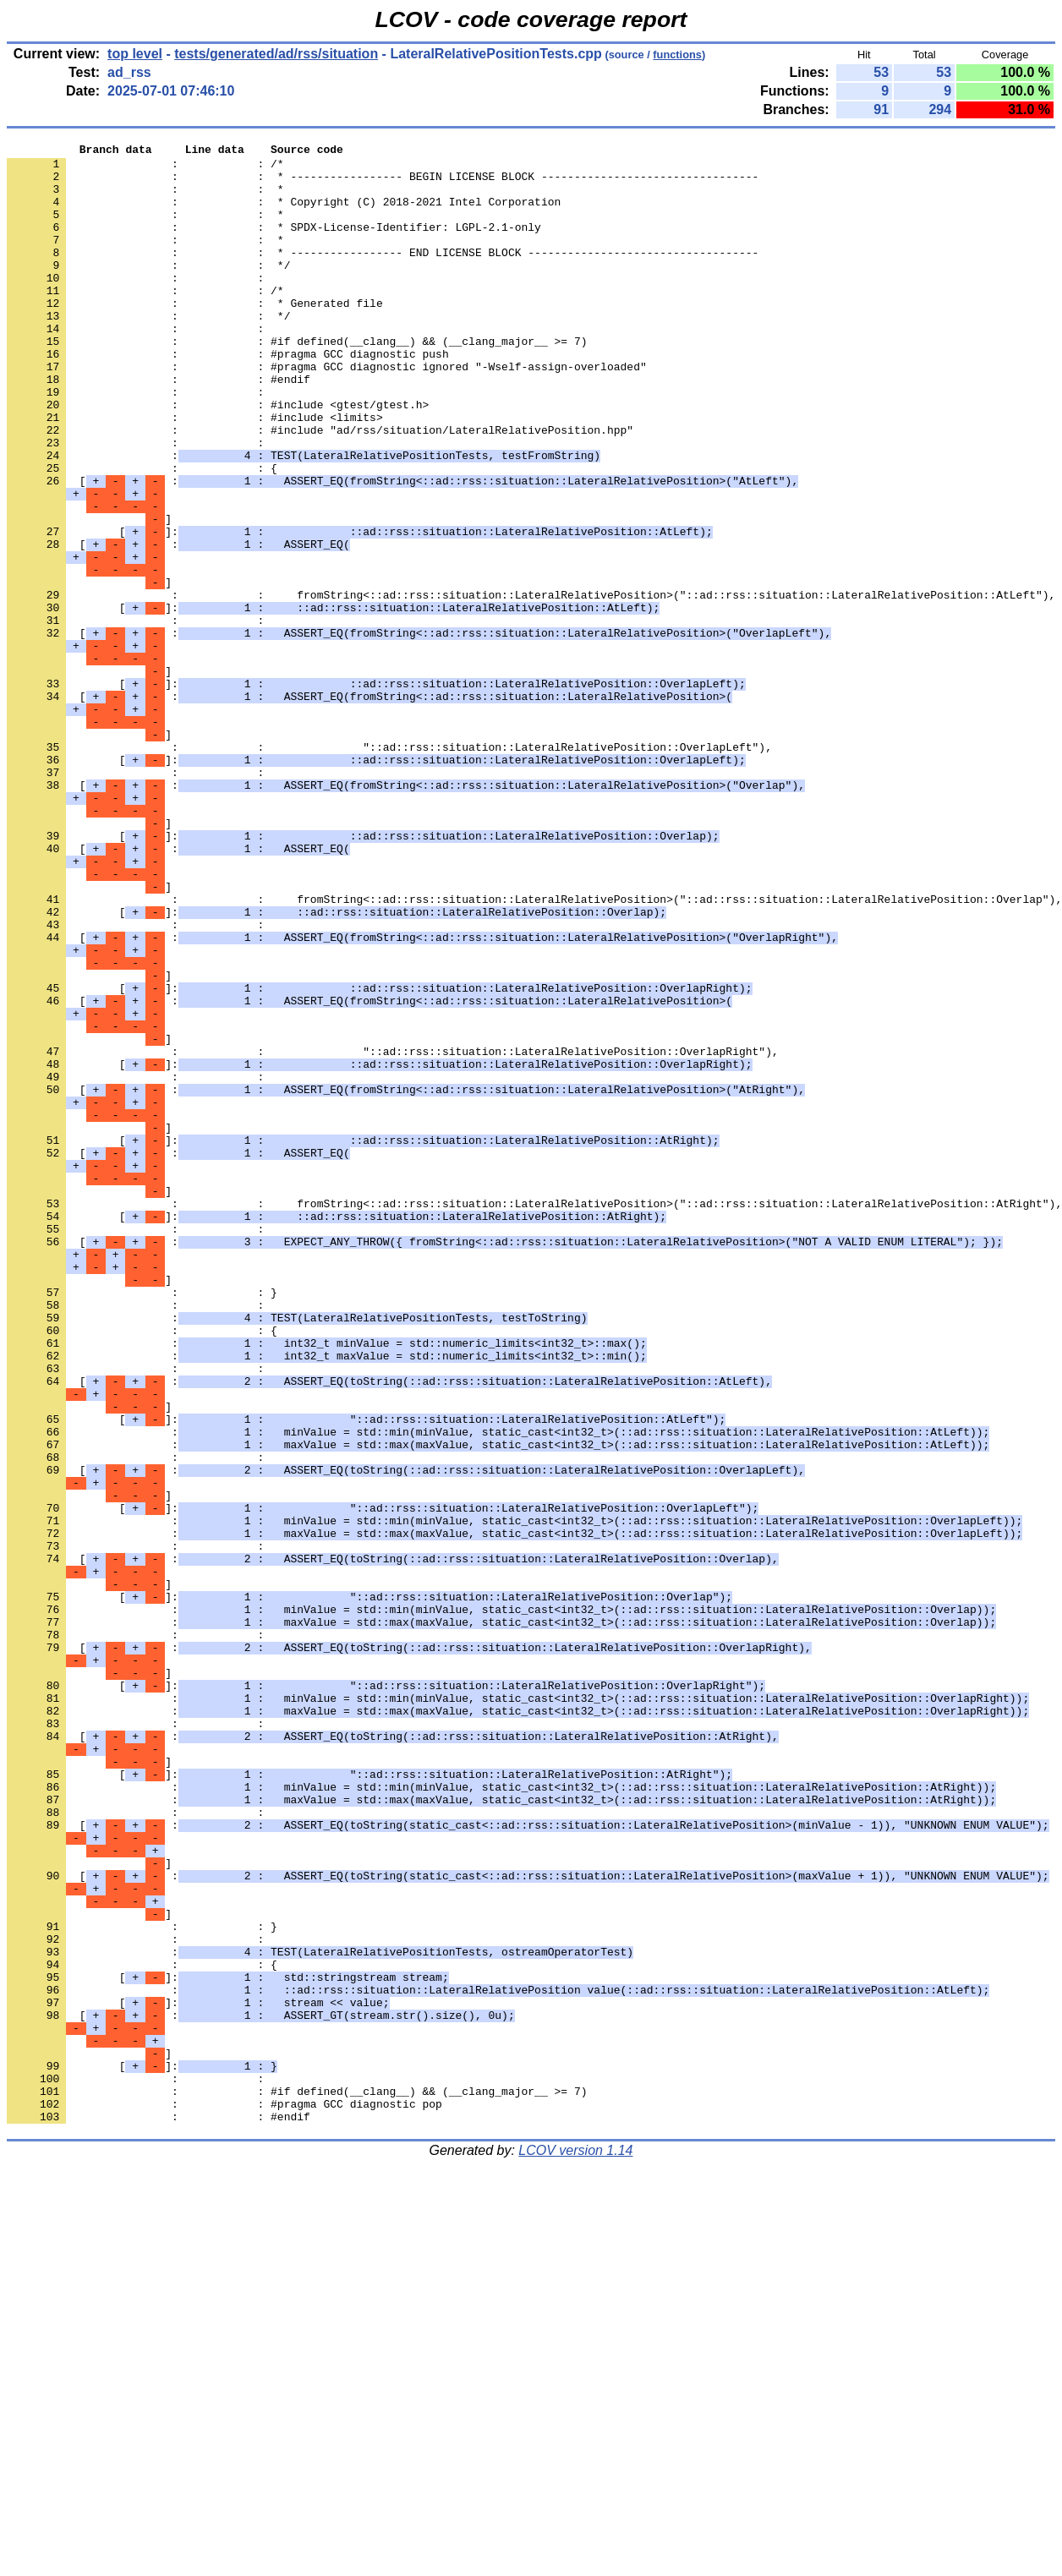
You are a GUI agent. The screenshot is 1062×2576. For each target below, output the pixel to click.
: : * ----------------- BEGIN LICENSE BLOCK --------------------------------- (382, 183)
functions (677, 54)
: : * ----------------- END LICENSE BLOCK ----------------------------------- (382, 274)
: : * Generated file (195, 335)
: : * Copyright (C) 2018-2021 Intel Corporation (284, 214)
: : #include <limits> (195, 472)
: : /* (145, 168)
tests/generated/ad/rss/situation (276, 53)
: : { (142, 533)
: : (139, 305)
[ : (402, 548)
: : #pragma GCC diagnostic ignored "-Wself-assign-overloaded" (327, 411)
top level (134, 53)
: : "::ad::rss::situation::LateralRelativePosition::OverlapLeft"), (389, 868)
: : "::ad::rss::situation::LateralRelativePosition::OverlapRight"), (393, 1233)
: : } (142, 1522)
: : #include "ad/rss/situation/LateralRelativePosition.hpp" (320, 487)
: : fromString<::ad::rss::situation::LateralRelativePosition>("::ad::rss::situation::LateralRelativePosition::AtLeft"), (531, 685)
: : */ (148, 290)
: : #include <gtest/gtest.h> (218, 457)
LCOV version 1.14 (575, 2546)
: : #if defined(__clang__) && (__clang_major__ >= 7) (297, 381)
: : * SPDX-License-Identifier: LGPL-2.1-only (274, 244)
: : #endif (158, 427)
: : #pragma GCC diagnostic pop (224, 2496)
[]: (360, 609)
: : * (145, 198)
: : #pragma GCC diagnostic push (228, 396)
